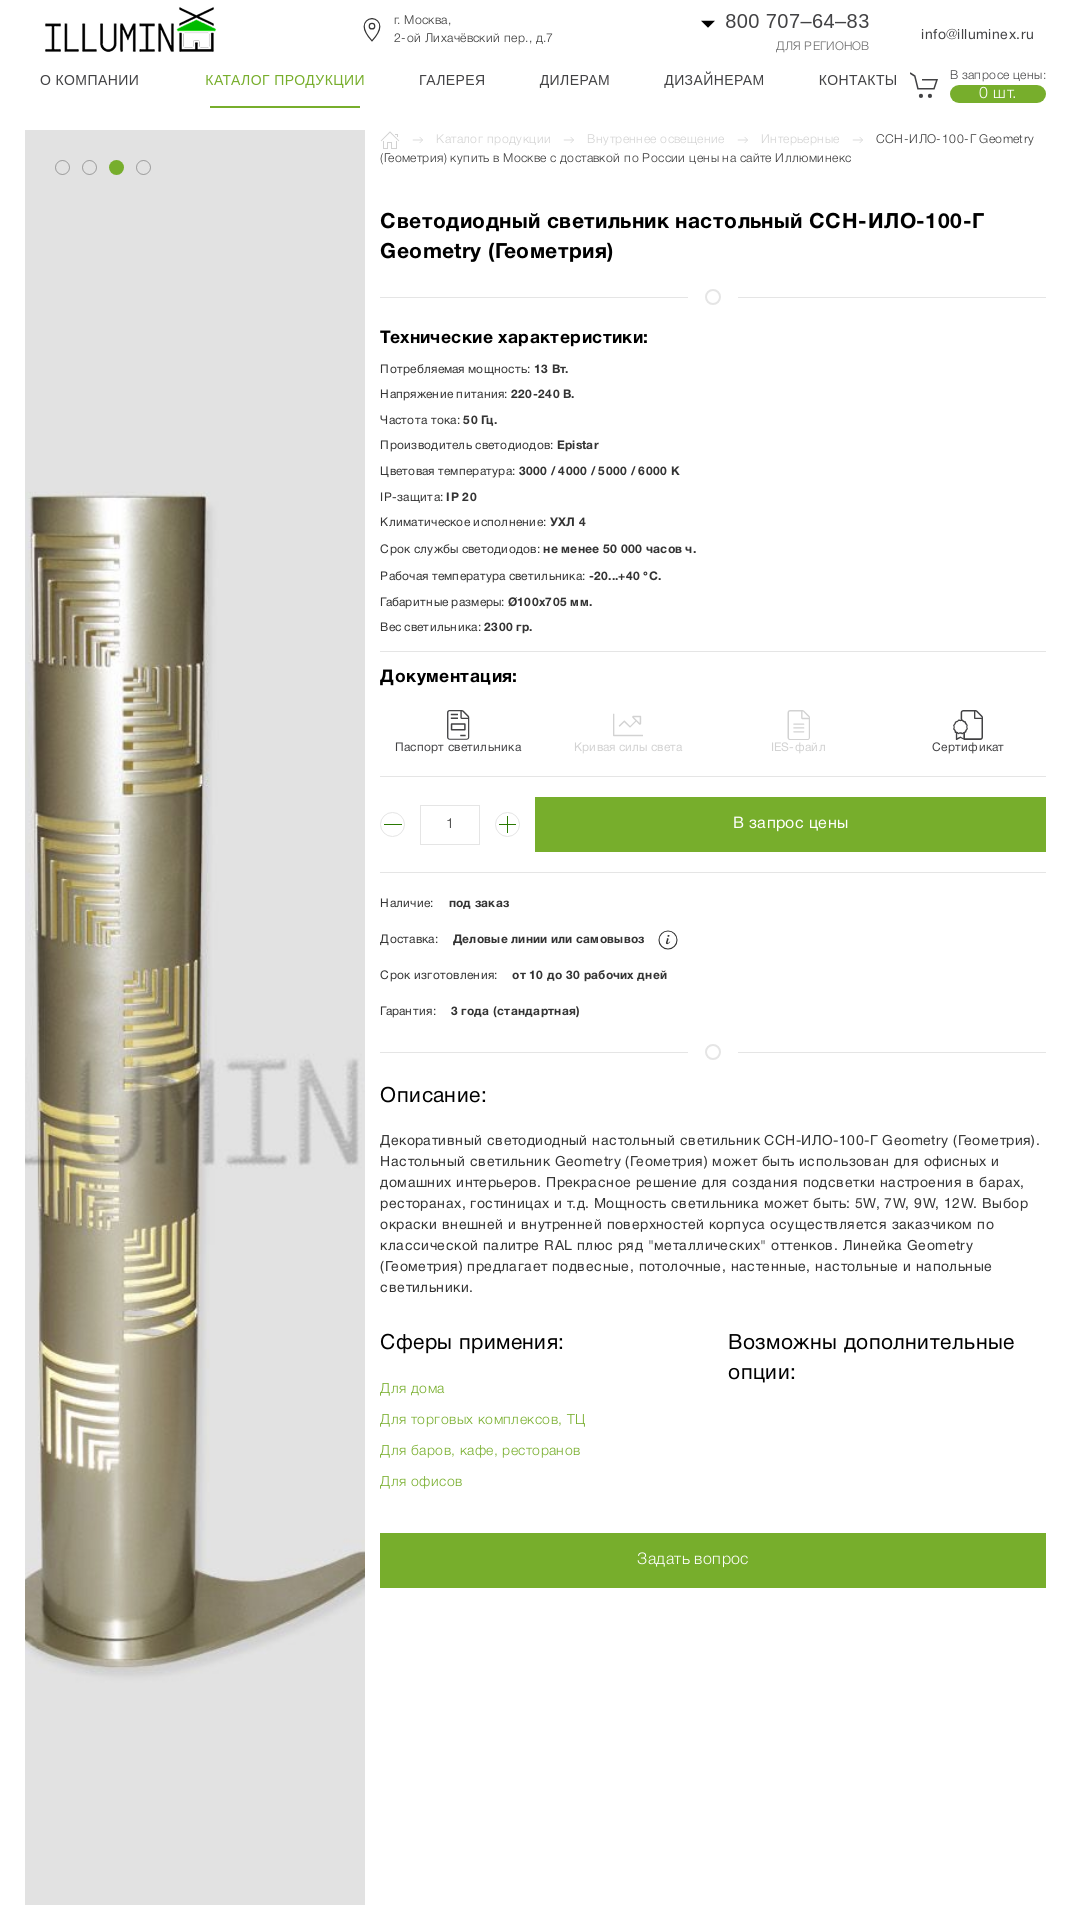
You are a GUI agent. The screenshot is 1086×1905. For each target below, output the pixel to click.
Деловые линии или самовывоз (565, 939)
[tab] (62, 167)
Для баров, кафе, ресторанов (480, 1451)
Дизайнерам (714, 80)
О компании (89, 80)
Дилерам (575, 80)
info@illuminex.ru (977, 35)
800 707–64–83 (797, 21)
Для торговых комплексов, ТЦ (482, 1420)
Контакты (858, 80)
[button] (184, 1082)
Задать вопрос (692, 1560)
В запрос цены (790, 824)
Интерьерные (800, 139)
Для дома (412, 1389)
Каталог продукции (285, 80)
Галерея (452, 80)
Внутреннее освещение (655, 139)
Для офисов (421, 1482)
